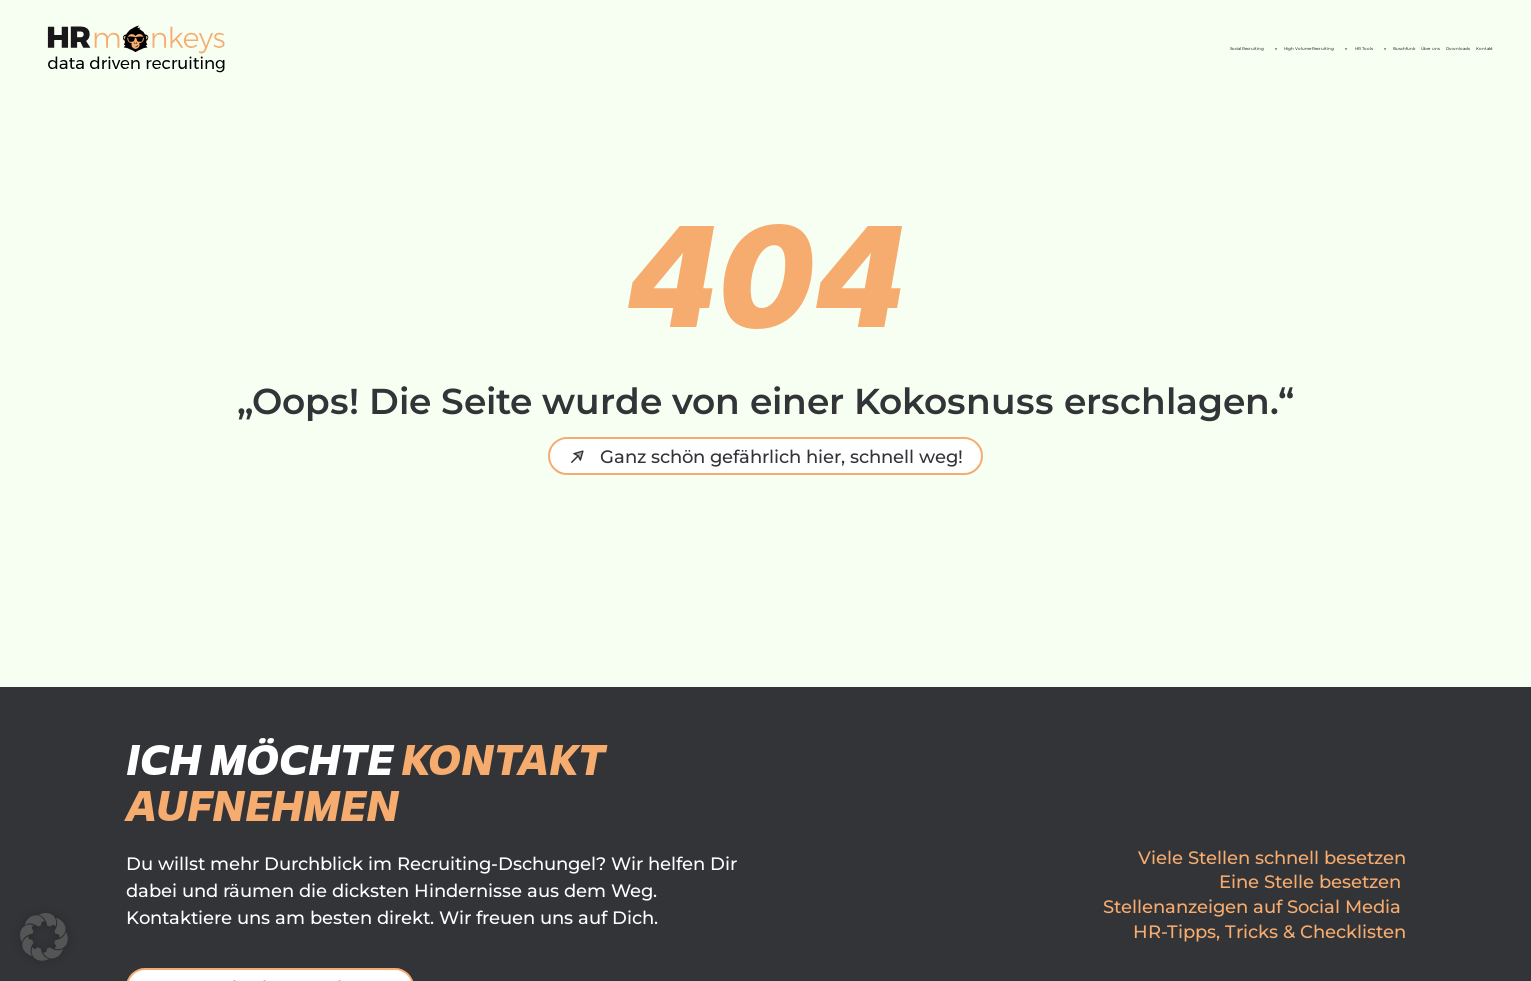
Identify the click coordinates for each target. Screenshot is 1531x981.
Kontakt (1450, 48)
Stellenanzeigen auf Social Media (1252, 907)
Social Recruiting (521, 49)
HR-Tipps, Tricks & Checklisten (1269, 932)
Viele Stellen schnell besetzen (1272, 858)
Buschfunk (1098, 48)
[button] (44, 937)
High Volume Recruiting (763, 49)
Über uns (1215, 48)
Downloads (1335, 48)
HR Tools (967, 49)
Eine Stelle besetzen (1310, 882)
